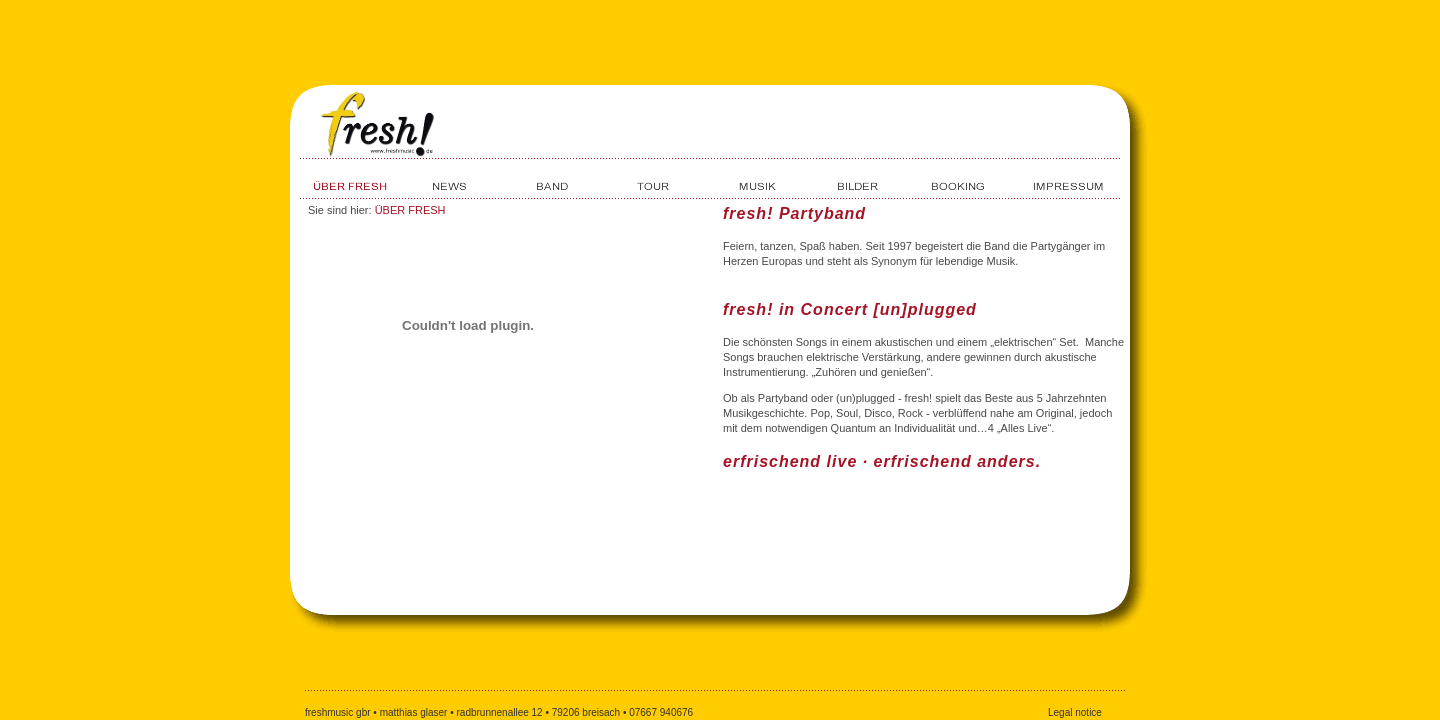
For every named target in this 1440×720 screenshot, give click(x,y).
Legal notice (1075, 712)
